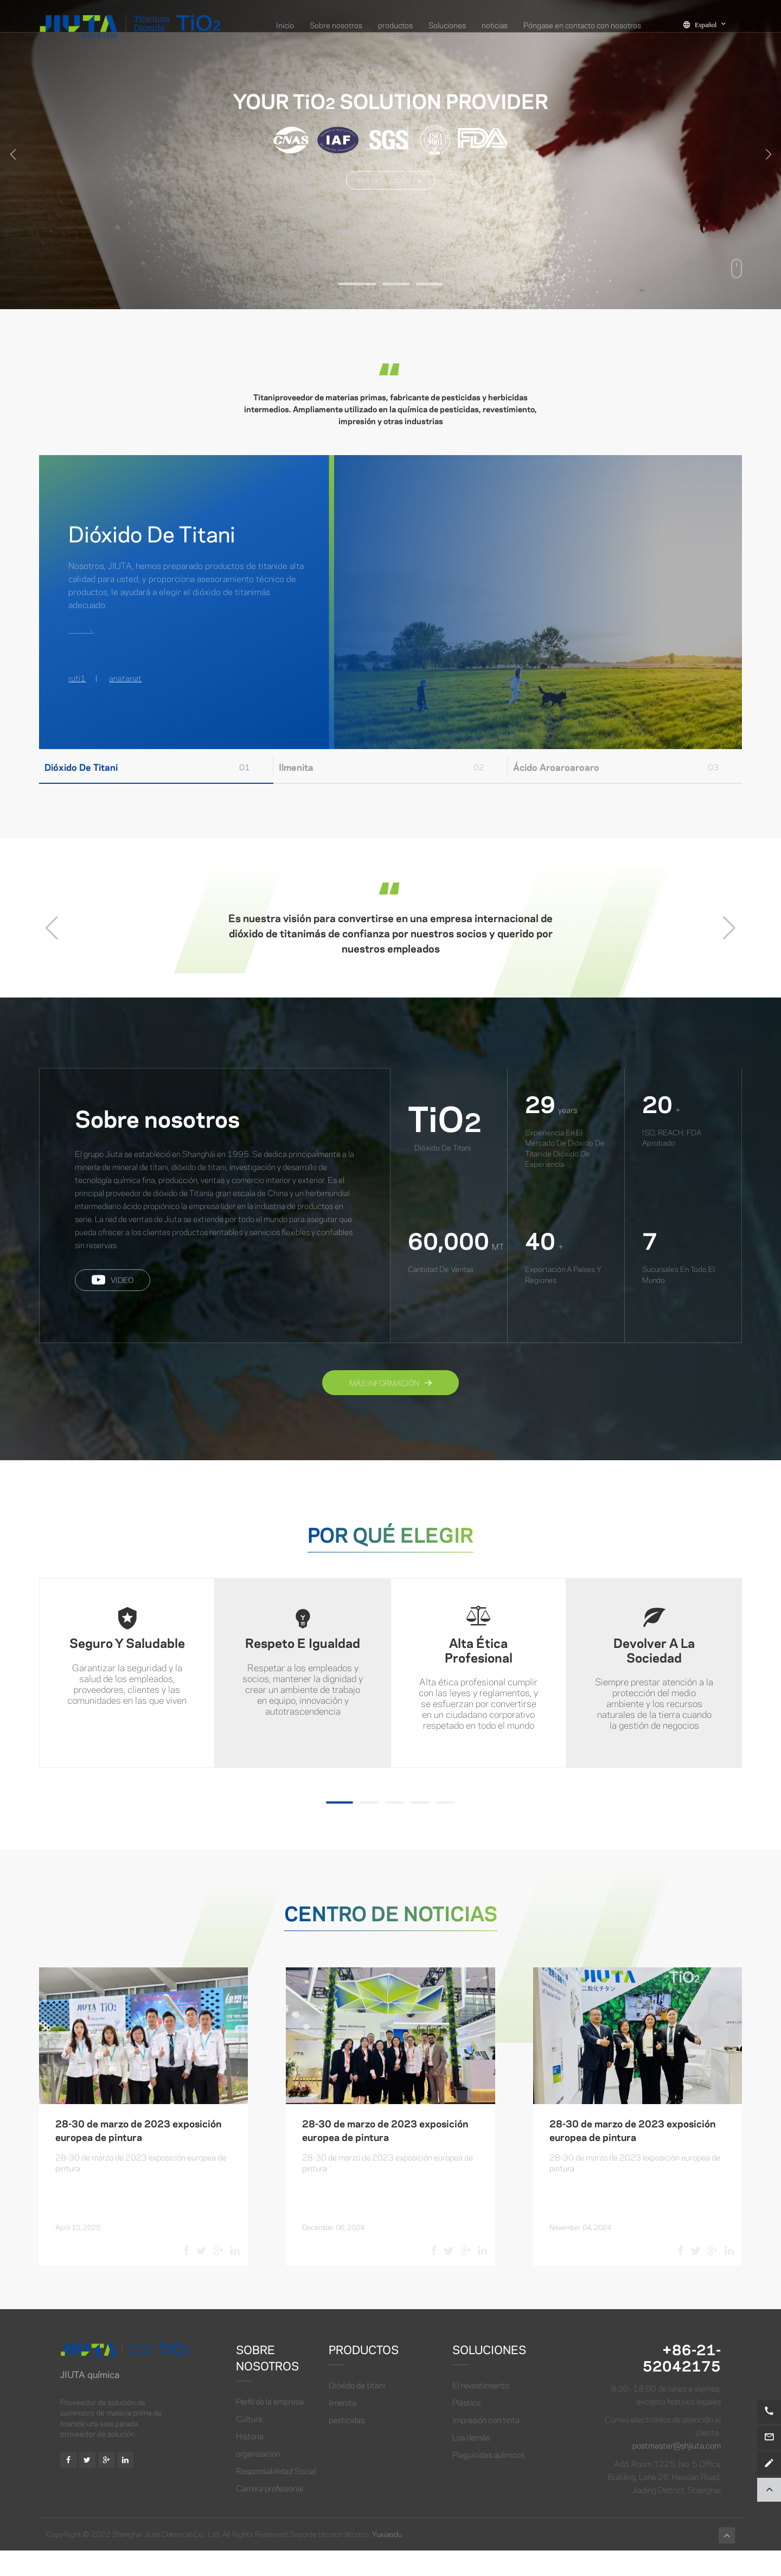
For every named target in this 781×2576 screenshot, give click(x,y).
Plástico (466, 2427)
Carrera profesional (269, 2513)
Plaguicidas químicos (488, 2479)
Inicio (285, 24)
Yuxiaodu (387, 2559)
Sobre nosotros (336, 24)
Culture (249, 2443)
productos (395, 24)
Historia (250, 2460)
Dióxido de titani (357, 2409)
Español (711, 24)
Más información (390, 1407)
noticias (495, 24)
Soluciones (447, 24)
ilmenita (342, 2427)
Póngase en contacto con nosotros (582, 24)
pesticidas (346, 2444)
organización (258, 2478)
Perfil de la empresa (270, 2426)
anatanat (125, 677)
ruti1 (77, 677)
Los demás (471, 2462)
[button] (357, 284)
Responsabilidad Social (276, 2495)
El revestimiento (480, 2409)
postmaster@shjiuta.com (676, 2470)
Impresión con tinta (486, 2444)
